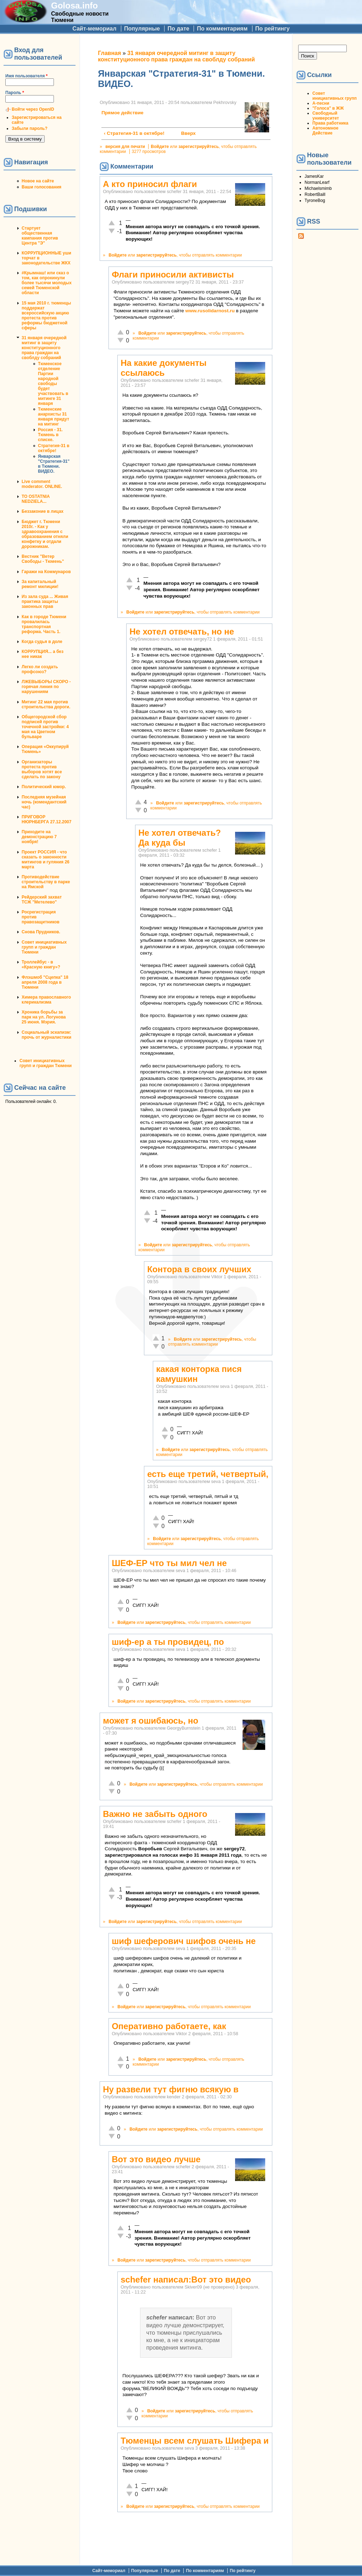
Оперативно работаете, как (169, 2026)
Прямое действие (122, 112)
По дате (178, 29)
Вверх (184, 133)
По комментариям (222, 29)
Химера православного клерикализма (46, 1000)
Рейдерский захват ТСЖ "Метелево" (42, 900)
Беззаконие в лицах (42, 511)
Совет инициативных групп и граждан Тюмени (44, 947)
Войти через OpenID (33, 109)
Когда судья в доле (42, 641)
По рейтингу (272, 29)
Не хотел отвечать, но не (181, 631)
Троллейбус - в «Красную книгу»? (41, 965)
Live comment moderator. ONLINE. (42, 484)
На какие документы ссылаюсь (163, 368)
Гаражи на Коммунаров (46, 571)
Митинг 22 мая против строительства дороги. (46, 704)
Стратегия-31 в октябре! (53, 448)
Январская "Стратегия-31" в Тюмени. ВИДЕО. (53, 464)
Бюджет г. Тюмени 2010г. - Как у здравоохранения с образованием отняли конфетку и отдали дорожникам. (45, 534)
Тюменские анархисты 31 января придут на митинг (53, 417)
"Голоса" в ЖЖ (328, 108)
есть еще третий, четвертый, (207, 1474)
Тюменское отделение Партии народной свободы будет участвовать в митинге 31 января (53, 383)
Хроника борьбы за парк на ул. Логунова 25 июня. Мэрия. (44, 1017)
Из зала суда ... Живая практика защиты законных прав (45, 601)
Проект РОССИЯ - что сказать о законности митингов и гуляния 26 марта (45, 859)
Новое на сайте (38, 180)
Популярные (142, 29)
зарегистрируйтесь (198, 146)
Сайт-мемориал (94, 29)
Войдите (160, 146)
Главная (109, 53)
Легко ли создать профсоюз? (40, 669)
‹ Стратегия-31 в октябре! (134, 133)
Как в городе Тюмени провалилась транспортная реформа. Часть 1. (44, 624)
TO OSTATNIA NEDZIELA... (36, 499)
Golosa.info (74, 5)
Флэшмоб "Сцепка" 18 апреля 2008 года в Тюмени (45, 982)
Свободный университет (325, 116)
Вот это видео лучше (156, 2159)
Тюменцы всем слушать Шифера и (194, 2440)
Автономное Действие (325, 131)
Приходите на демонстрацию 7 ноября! (39, 836)
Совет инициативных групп (334, 96)
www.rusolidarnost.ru (210, 310)
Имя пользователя (26, 75)
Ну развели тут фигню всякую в (171, 2089)
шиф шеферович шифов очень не (184, 1941)
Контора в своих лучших (199, 1269)
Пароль (14, 92)
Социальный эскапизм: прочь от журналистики (46, 1035)
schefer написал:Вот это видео (186, 2279)
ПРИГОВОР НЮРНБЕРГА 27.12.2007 (46, 819)
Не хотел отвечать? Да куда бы (179, 837)
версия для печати (125, 146)
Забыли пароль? (30, 128)
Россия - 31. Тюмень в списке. (50, 434)
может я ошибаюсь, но (150, 1720)
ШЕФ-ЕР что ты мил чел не (169, 1563)
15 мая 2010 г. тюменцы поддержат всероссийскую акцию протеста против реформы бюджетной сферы (46, 315)
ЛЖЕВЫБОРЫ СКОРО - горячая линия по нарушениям (46, 686)
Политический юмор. (44, 786)
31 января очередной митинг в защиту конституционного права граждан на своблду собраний (44, 347)
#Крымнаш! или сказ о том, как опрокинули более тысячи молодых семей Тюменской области (47, 282)
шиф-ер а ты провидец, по (168, 1642)
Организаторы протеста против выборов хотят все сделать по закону (42, 769)
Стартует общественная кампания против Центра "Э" (40, 236)
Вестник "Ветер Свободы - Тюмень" (43, 559)
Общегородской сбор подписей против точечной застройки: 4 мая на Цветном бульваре (45, 726)
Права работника (330, 123)
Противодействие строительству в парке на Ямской (46, 881)
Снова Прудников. (41, 931)
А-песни (320, 103)
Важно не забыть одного (155, 1814)
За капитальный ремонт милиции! (40, 584)
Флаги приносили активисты (173, 274)
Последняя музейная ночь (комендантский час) (44, 802)
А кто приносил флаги (150, 184)
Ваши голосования (41, 187)
